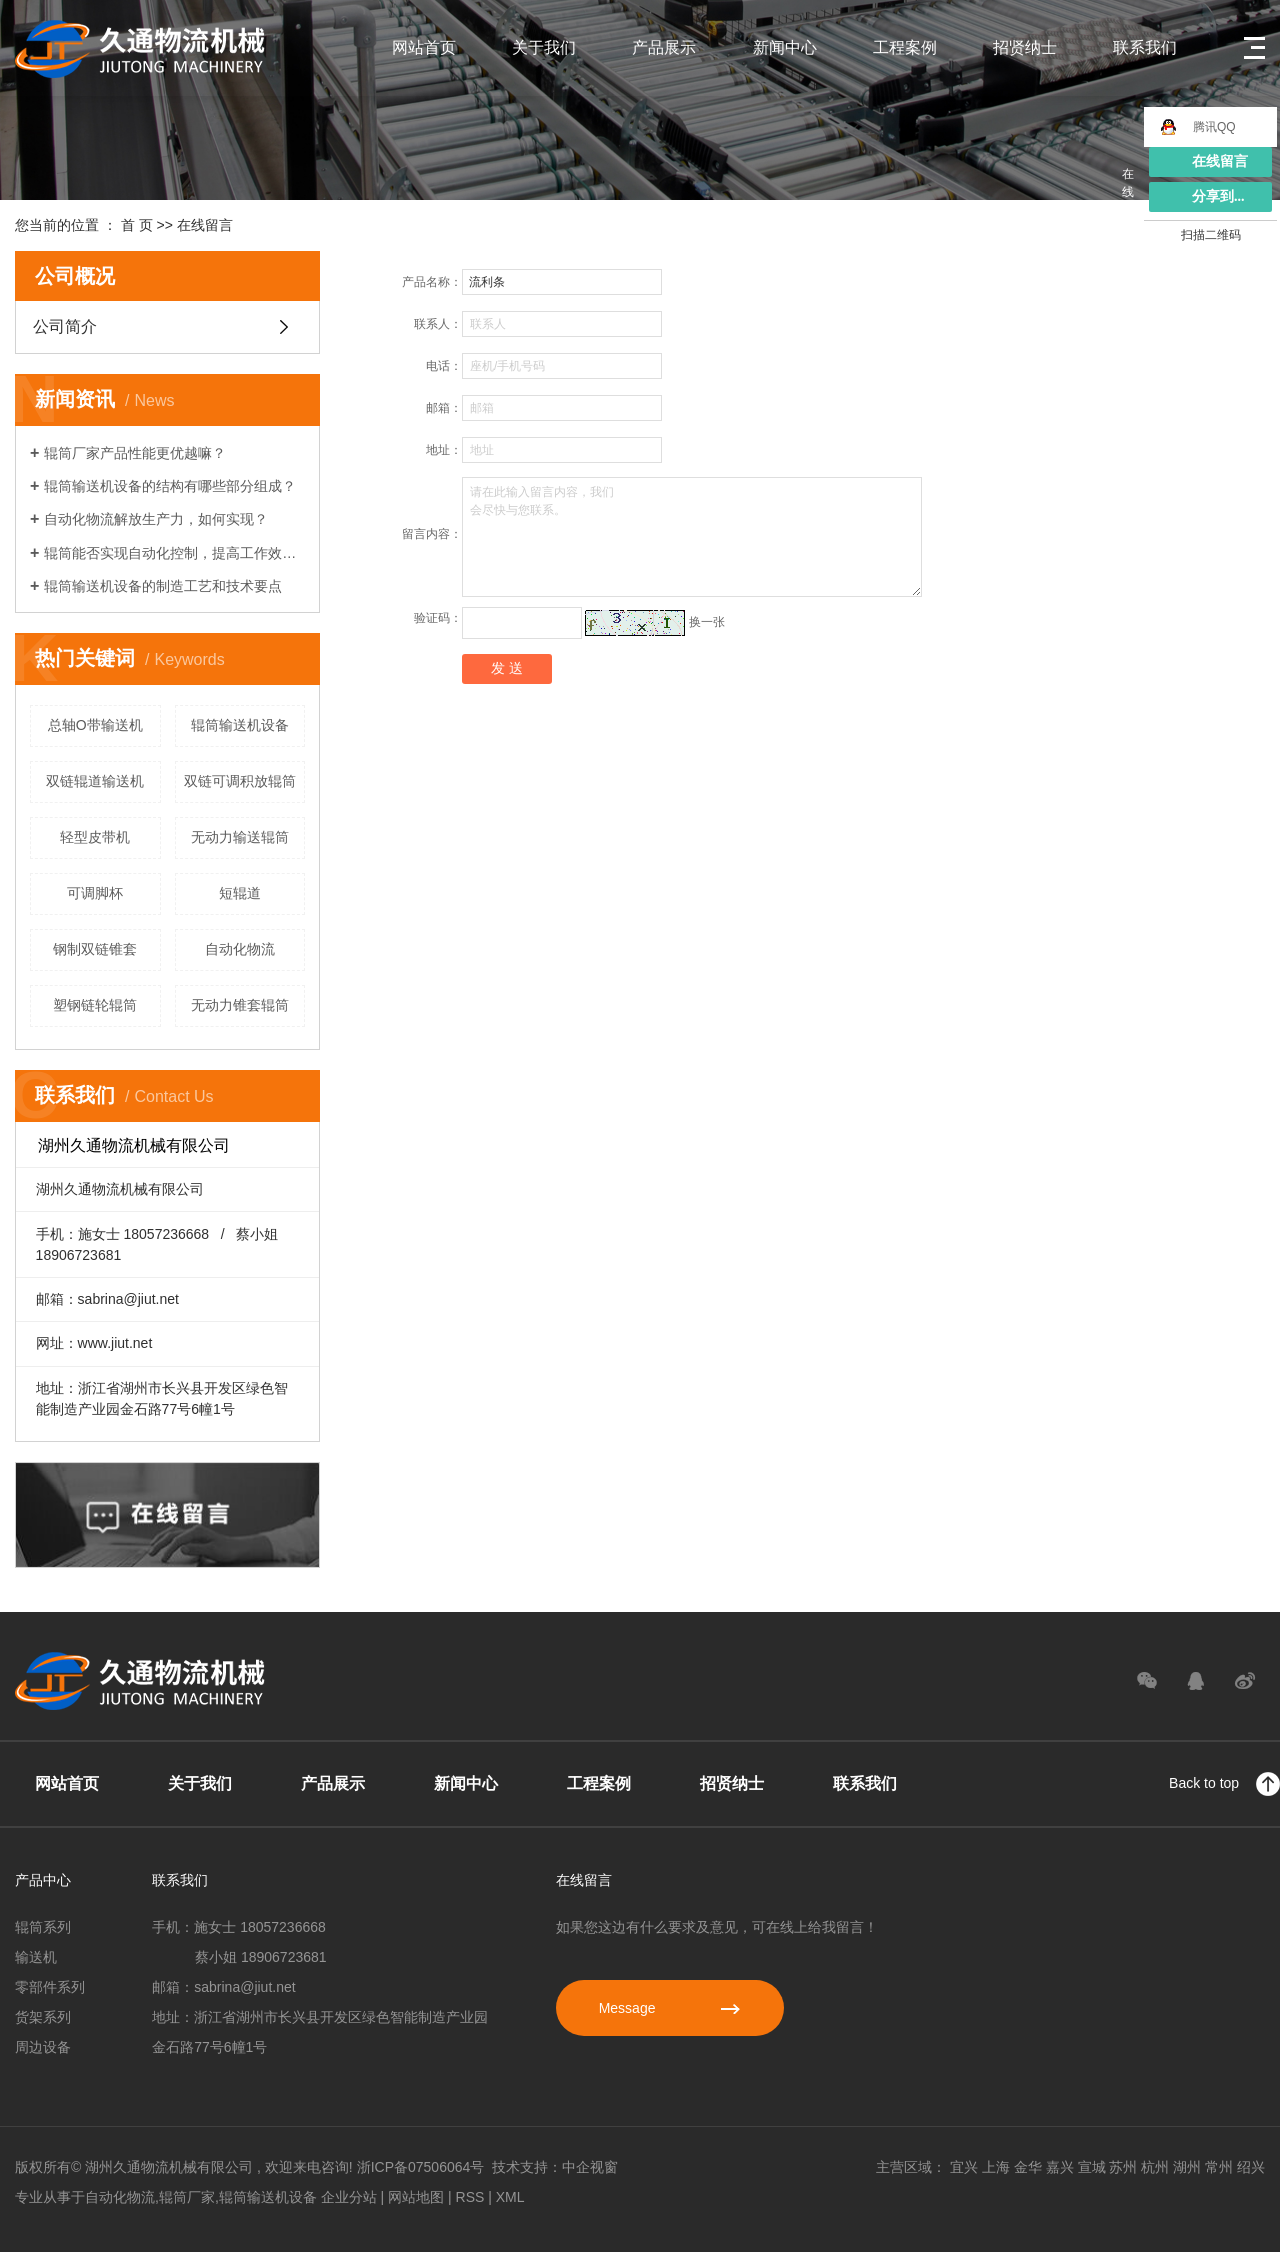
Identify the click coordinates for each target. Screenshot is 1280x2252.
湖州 (1187, 2167)
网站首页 (424, 47)
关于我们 (544, 47)
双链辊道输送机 (95, 781)
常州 (1219, 2167)
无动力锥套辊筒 (240, 1005)
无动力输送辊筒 (240, 837)
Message (670, 2008)
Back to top (1224, 1783)
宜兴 (964, 2167)
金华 (1028, 2167)
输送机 (36, 1957)
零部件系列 (50, 1987)
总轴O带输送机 (95, 725)
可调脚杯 (95, 893)
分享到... (1218, 196)
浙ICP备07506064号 (421, 2167)
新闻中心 (785, 47)
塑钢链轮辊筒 (95, 1005)
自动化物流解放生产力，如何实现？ (156, 519)
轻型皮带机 (95, 837)
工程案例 (905, 47)
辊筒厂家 (187, 2197)
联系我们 (1145, 47)
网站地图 (416, 2197)
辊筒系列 (43, 1927)
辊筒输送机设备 (240, 725)
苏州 (1123, 2167)
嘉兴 (1060, 2167)
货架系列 (43, 2017)
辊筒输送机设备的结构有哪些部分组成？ (170, 486)
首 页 (137, 225)
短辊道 (240, 893)
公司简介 (65, 326)
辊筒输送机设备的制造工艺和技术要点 (163, 586)
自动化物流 (240, 949)
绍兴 (1251, 2167)
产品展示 (664, 47)
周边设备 (43, 2047)
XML (510, 2197)
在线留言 (1220, 161)
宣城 (1092, 2167)
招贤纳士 (1025, 47)
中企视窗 (590, 2167)
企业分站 (349, 2197)
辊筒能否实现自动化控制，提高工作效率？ (174, 553)
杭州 (1155, 2167)
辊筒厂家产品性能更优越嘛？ (135, 453)
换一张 (707, 622)
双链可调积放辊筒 (240, 781)
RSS (470, 2197)
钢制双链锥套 (95, 949)
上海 (996, 2167)
